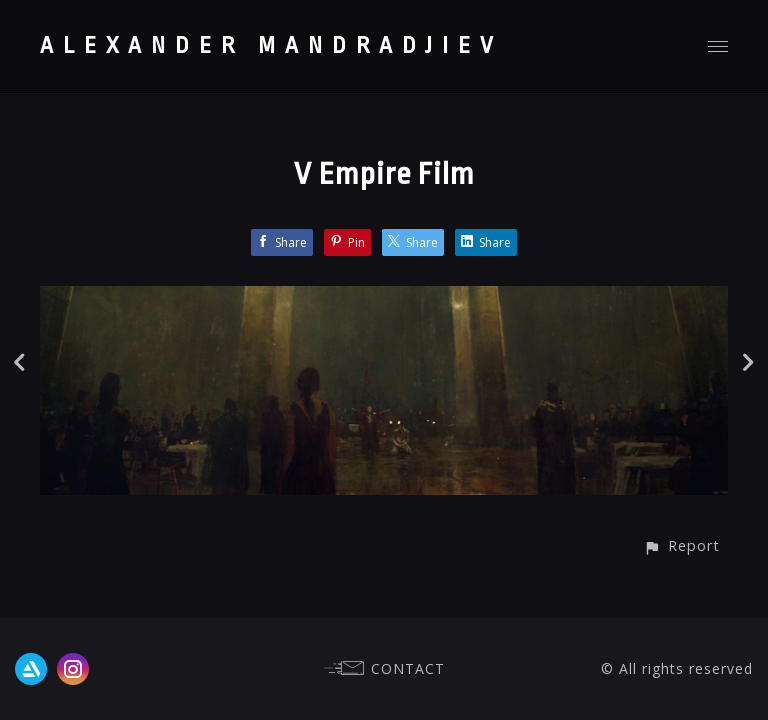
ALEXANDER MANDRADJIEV (271, 46)
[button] (681, 545)
